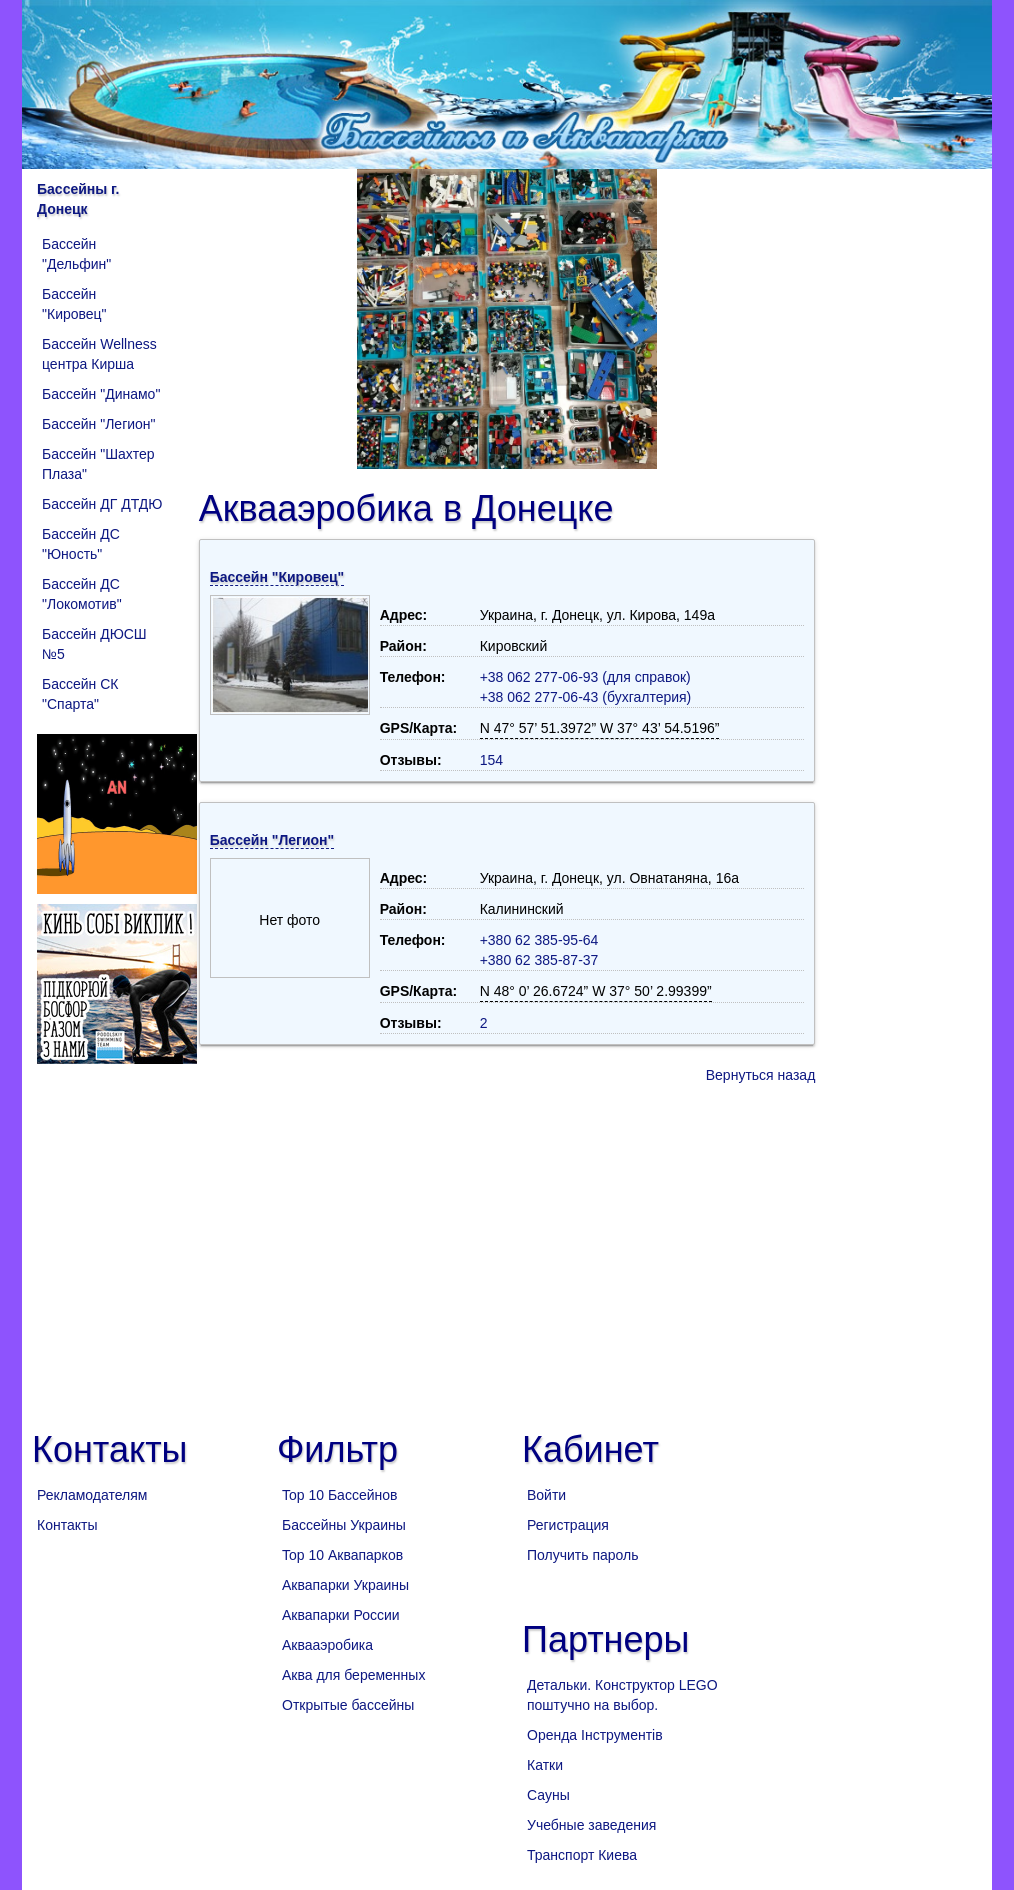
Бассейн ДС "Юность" (81, 544)
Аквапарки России (341, 1615)
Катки (545, 1765)
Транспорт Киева (582, 1855)
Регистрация (568, 1525)
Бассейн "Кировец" (74, 304)
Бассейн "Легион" (99, 424)
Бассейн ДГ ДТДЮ (102, 504)
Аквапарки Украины (345, 1585)
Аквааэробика (327, 1645)
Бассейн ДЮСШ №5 (94, 644)
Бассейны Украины (344, 1525)
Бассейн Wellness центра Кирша (99, 354)
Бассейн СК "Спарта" (80, 694)
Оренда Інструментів (595, 1735)
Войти (546, 1495)
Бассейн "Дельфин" (76, 254)
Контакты (67, 1525)
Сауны (548, 1795)
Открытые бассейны (348, 1705)
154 (491, 760)
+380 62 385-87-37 (539, 960)
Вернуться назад (761, 1075)
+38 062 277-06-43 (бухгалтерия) (586, 697)
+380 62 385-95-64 (539, 940)
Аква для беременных (353, 1675)
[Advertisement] (507, 1255)
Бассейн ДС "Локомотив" (82, 594)
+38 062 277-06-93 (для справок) (585, 677)
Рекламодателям (92, 1495)
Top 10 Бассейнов (339, 1495)
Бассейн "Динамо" (101, 394)
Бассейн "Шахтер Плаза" (98, 464)
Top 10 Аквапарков (342, 1555)
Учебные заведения (591, 1825)
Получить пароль (583, 1555)
